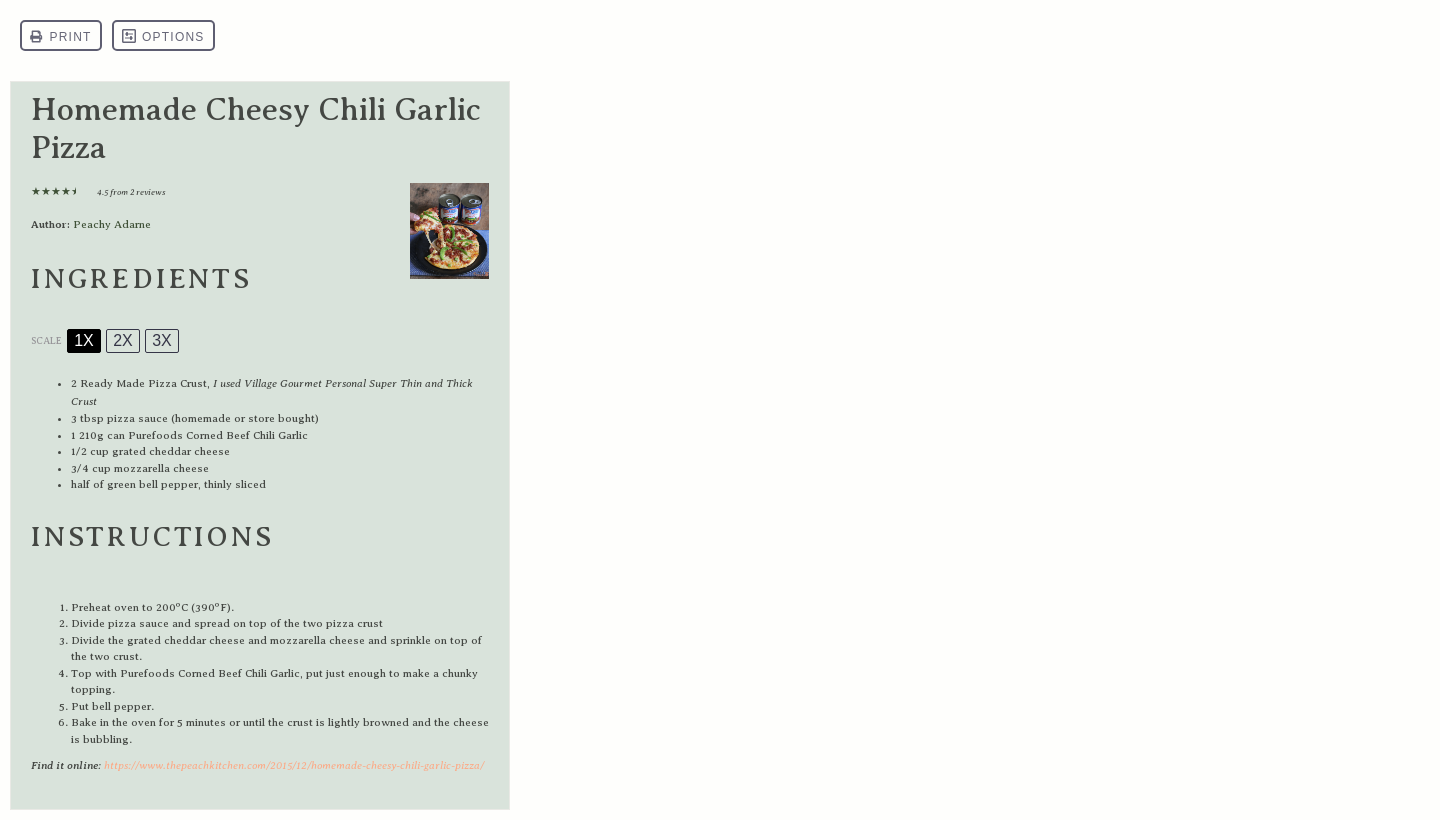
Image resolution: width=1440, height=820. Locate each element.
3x (162, 340)
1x (84, 340)
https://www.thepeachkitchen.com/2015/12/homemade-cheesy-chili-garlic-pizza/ (294, 765)
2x (123, 340)
